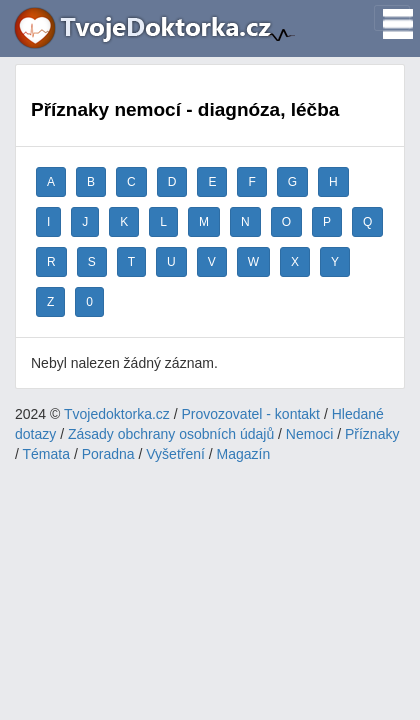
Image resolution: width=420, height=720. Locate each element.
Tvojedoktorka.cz (117, 414)
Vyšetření (175, 454)
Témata (46, 454)
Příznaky (372, 434)
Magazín (244, 454)
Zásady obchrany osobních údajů (171, 434)
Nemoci (309, 434)
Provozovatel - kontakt (251, 414)
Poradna (108, 454)
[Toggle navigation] (392, 18)
